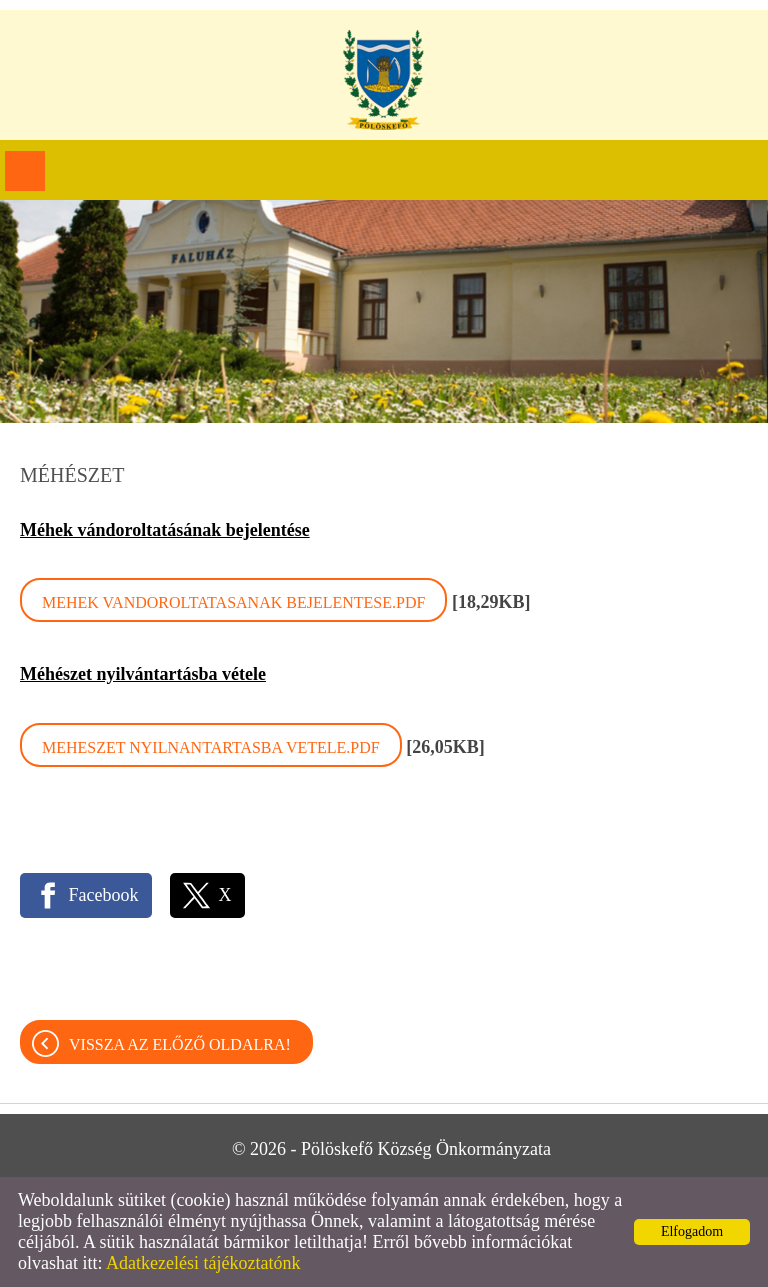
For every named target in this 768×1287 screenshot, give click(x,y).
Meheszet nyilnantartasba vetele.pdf (211, 747)
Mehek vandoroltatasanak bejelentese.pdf (233, 602)
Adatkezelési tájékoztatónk (203, 1263)
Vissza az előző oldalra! (180, 1044)
